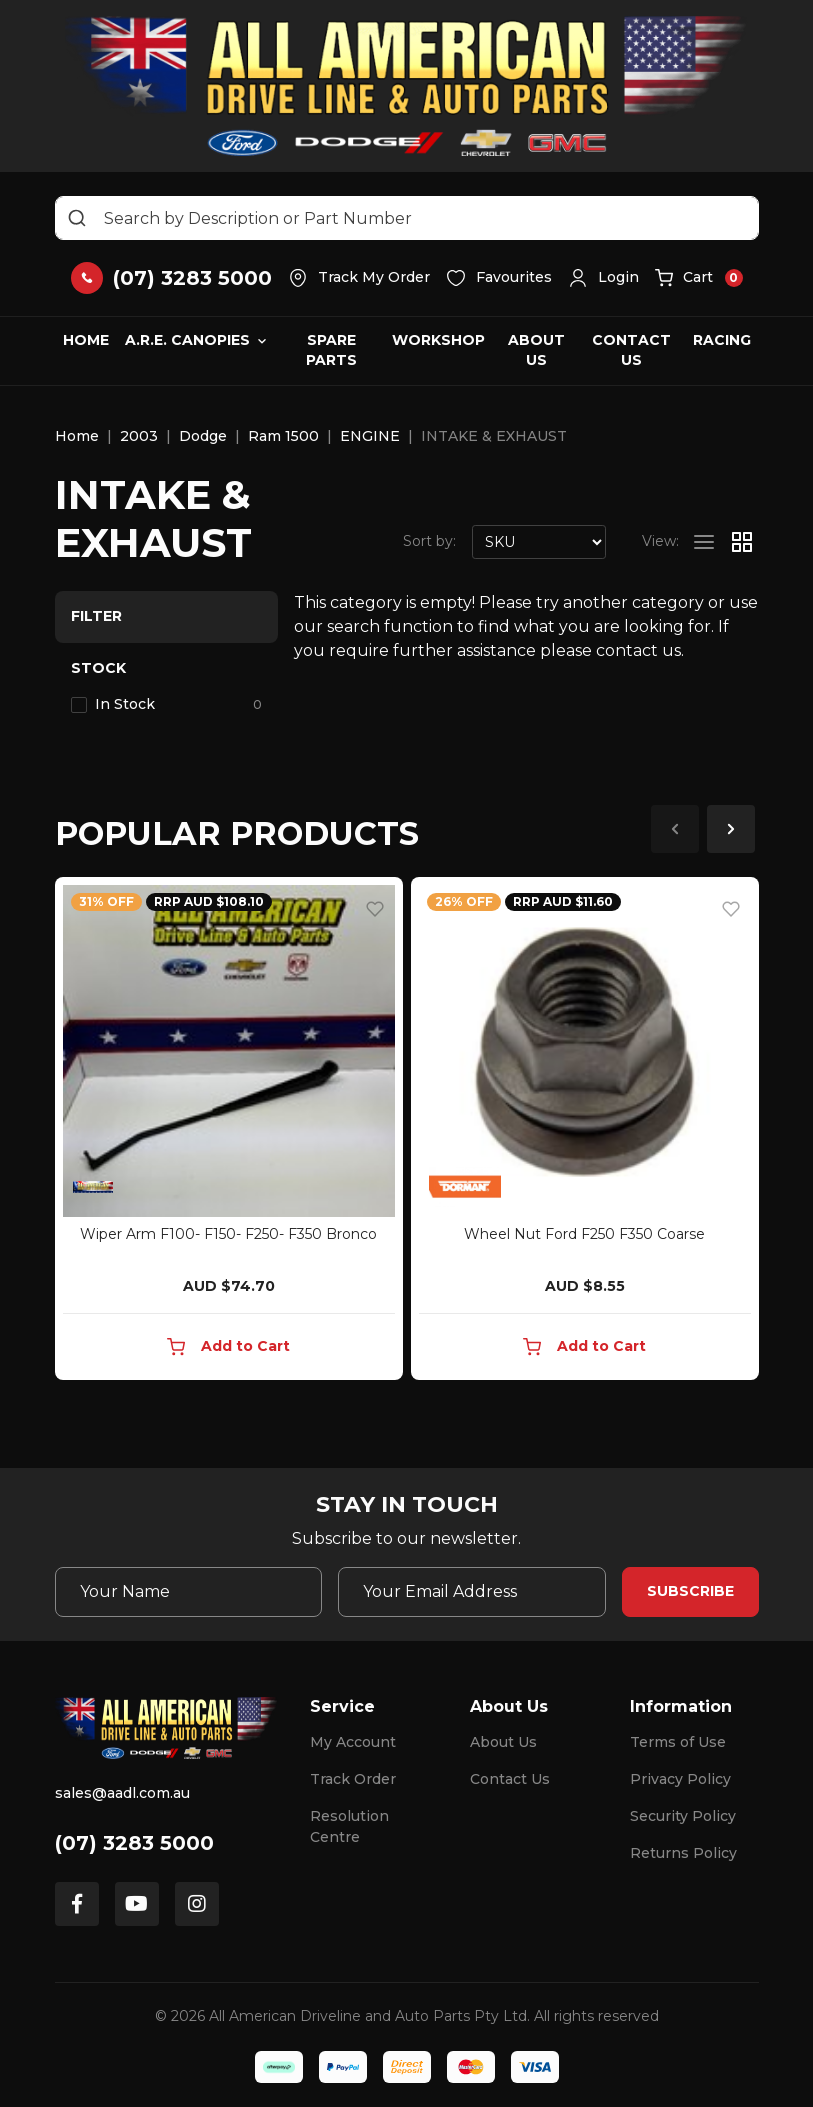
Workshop (438, 340)
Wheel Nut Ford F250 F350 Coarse (584, 1234)
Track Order (353, 1779)
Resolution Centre (349, 1826)
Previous (675, 829)
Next (731, 829)
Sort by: (429, 541)
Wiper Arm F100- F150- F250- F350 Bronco (228, 1234)
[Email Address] (472, 1592)
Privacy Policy (680, 1779)
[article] (229, 1132)
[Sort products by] (539, 542)
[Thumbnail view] (742, 542)
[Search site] (77, 218)
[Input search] (407, 218)
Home (86, 340)
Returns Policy (683, 1853)
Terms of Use (678, 1742)
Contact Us (631, 350)
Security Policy (683, 1816)
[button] (603, 278)
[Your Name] (189, 1592)
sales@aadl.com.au (122, 1793)
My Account (353, 1742)
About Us (536, 350)
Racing (722, 340)
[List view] (704, 542)
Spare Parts (331, 350)
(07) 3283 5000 (134, 1843)
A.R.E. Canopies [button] (187, 340)
